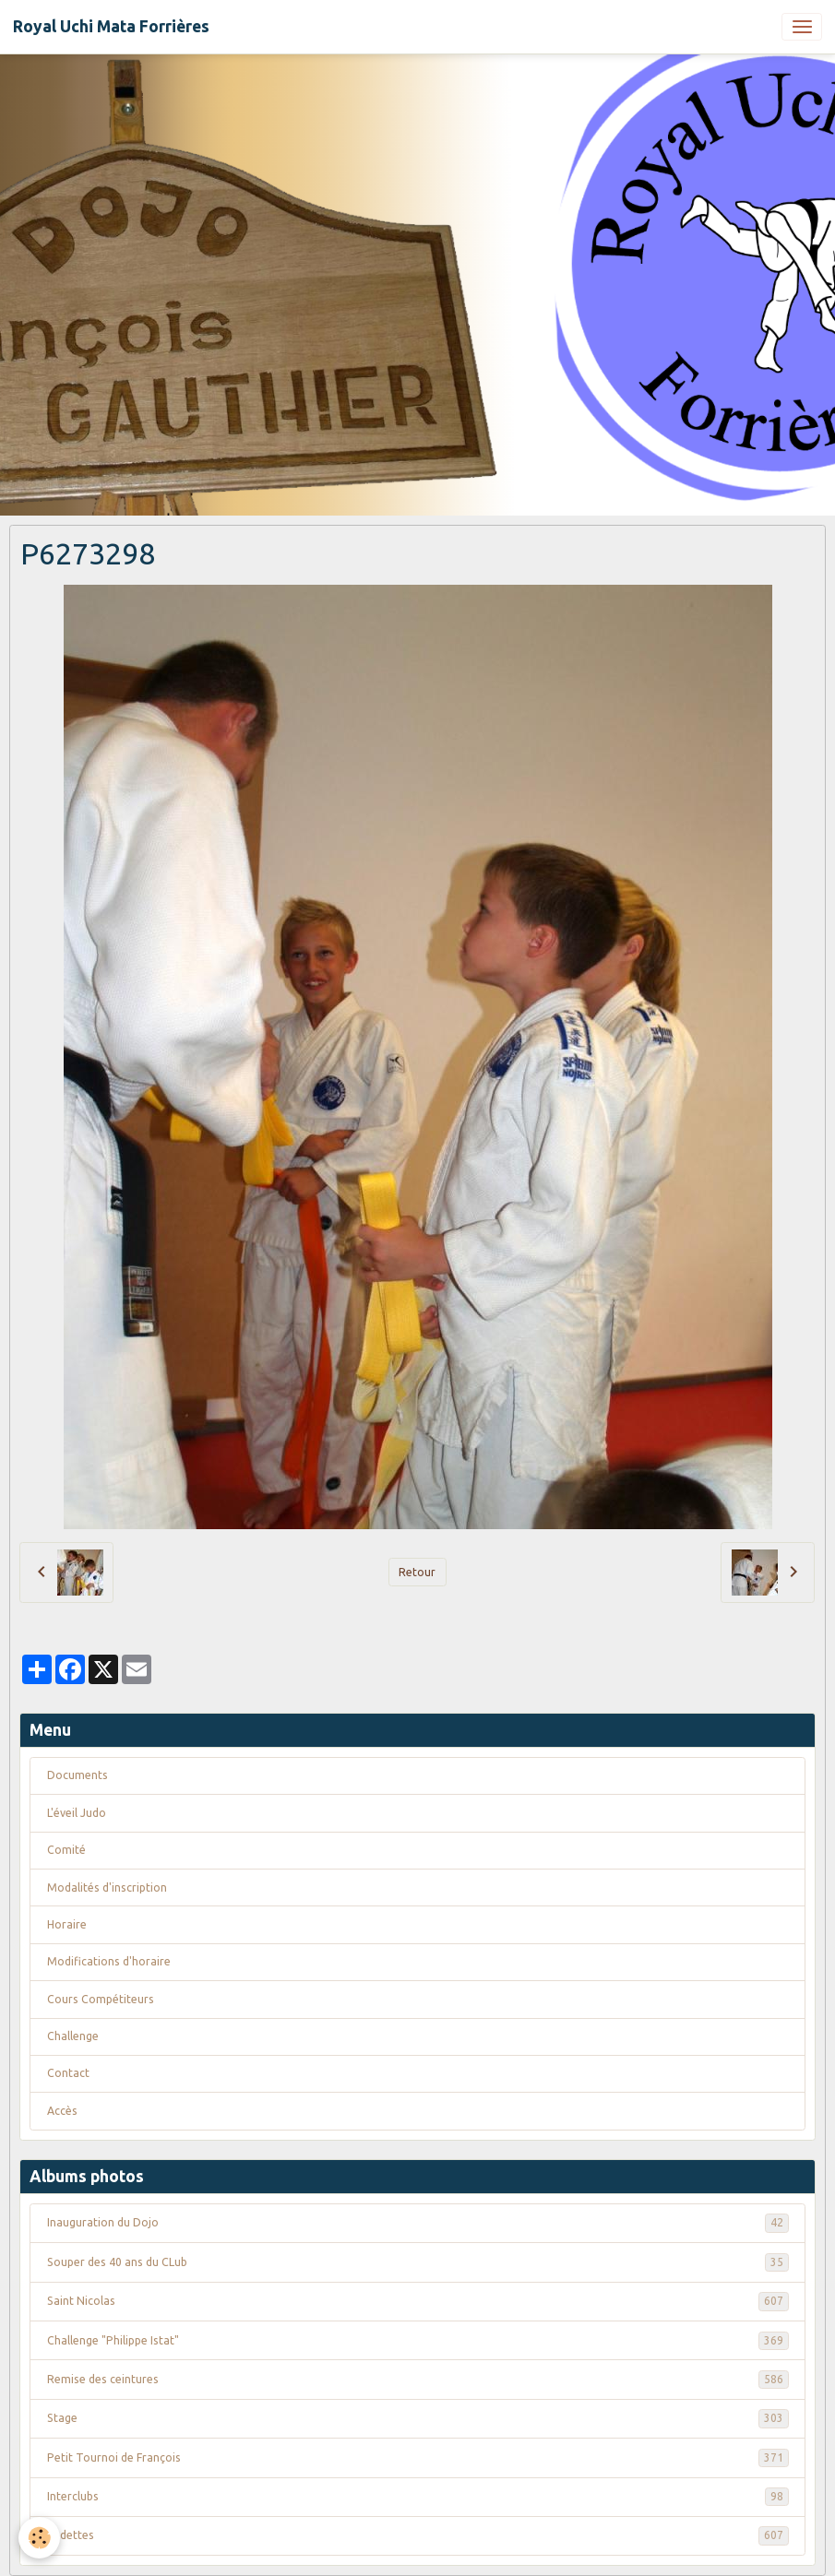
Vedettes (418, 2535)
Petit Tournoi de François (418, 2458)
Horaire (67, 1924)
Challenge (73, 2036)
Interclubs (418, 2496)
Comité (66, 1850)
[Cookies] (39, 2537)
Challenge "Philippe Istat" (418, 2341)
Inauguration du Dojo (418, 2223)
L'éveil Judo (76, 1813)
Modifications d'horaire (109, 1961)
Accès (62, 2111)
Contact (68, 2073)
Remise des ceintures (418, 2379)
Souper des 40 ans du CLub (418, 2262)
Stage (418, 2418)
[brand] (111, 27)
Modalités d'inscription (107, 1887)
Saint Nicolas (418, 2301)
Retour (417, 1572)
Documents (77, 1775)
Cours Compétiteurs (100, 1999)
